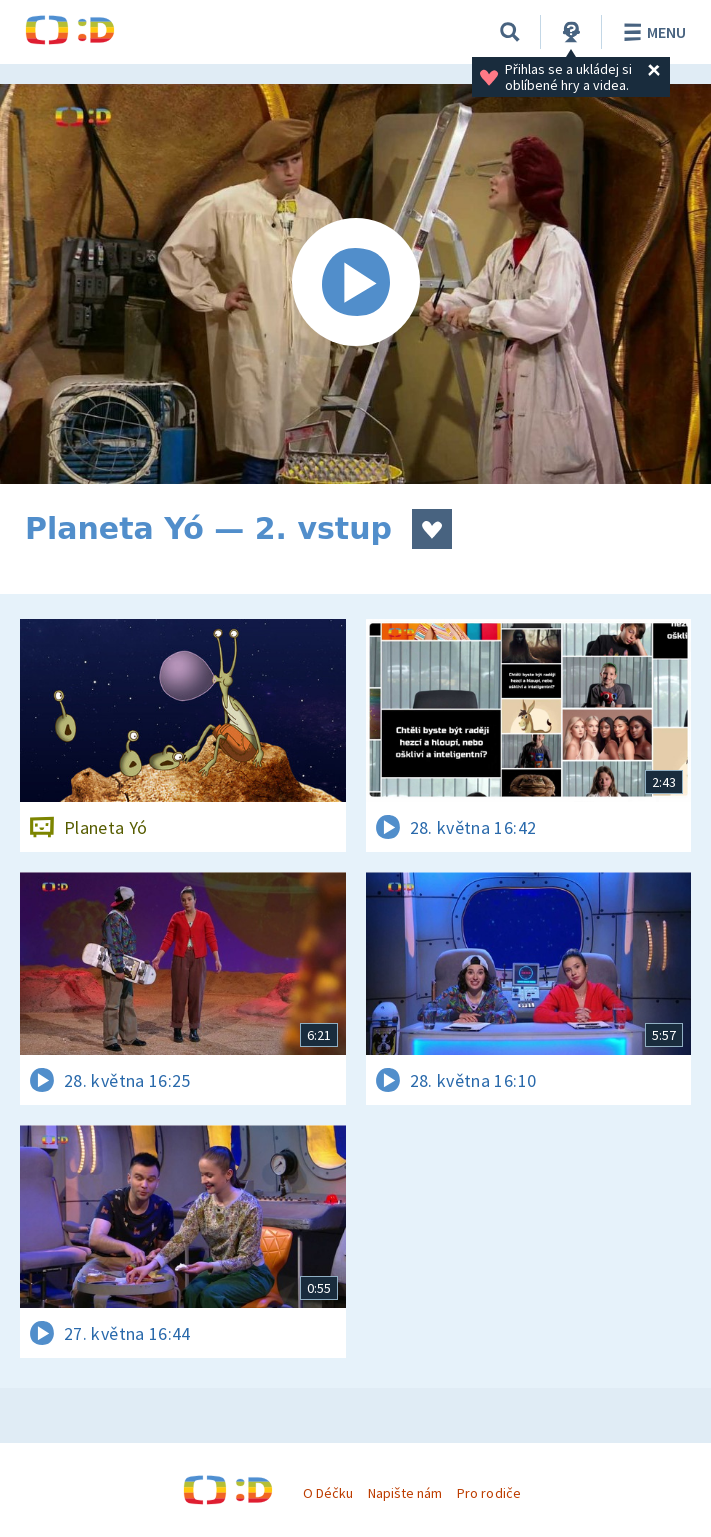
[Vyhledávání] (510, 32)
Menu (651, 32)
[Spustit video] (355, 284)
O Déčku (328, 1493)
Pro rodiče (488, 1493)
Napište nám (405, 1493)
